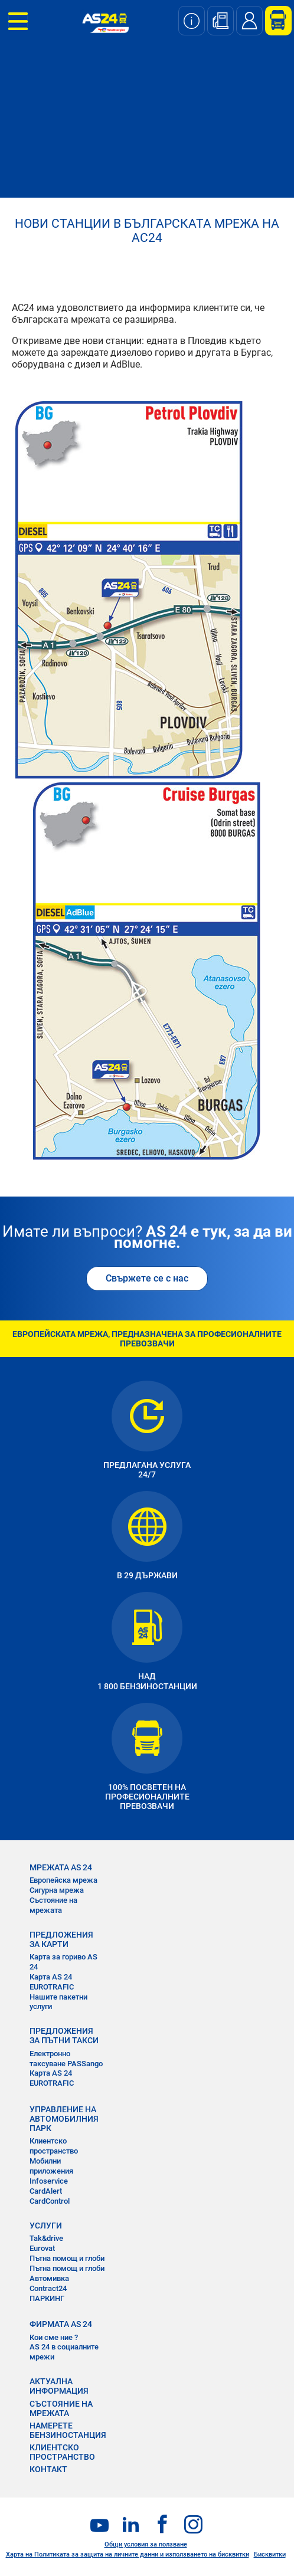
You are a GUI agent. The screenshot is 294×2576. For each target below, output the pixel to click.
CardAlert (46, 2191)
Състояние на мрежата (53, 1905)
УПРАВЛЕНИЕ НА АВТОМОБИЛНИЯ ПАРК (64, 2119)
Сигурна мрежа (57, 1890)
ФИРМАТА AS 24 (61, 2324)
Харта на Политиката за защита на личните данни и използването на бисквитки (127, 2554)
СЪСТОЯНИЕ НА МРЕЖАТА (61, 2408)
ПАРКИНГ (47, 2298)
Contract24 (48, 2288)
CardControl (50, 2201)
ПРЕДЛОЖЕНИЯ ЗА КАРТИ (61, 1939)
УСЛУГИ (46, 2225)
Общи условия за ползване (145, 2544)
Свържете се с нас (147, 1278)
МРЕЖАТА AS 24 (61, 1867)
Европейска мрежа (63, 1880)
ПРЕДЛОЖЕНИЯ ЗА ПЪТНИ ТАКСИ (64, 2035)
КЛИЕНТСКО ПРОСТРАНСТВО (62, 2452)
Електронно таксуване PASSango (66, 2058)
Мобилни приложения (51, 2166)
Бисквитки (270, 2554)
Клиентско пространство (54, 2145)
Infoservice (49, 2181)
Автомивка (49, 2278)
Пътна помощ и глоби (67, 2258)
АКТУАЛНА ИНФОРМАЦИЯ (59, 2386)
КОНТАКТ (48, 2469)
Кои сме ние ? (54, 2337)
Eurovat (42, 2248)
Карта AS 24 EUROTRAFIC (52, 1981)
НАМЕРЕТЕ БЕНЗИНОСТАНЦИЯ (68, 2430)
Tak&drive (46, 2238)
